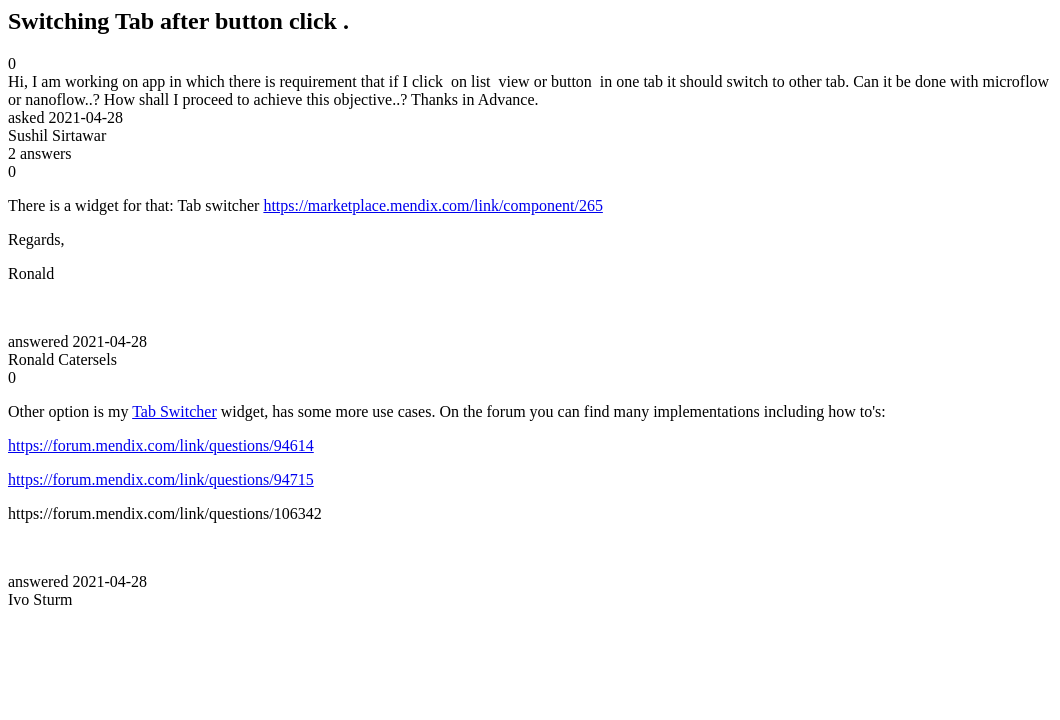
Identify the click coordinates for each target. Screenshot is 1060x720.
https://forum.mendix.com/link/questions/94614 (161, 445)
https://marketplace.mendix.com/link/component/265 (432, 205)
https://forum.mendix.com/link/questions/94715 (161, 479)
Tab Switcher (174, 411)
